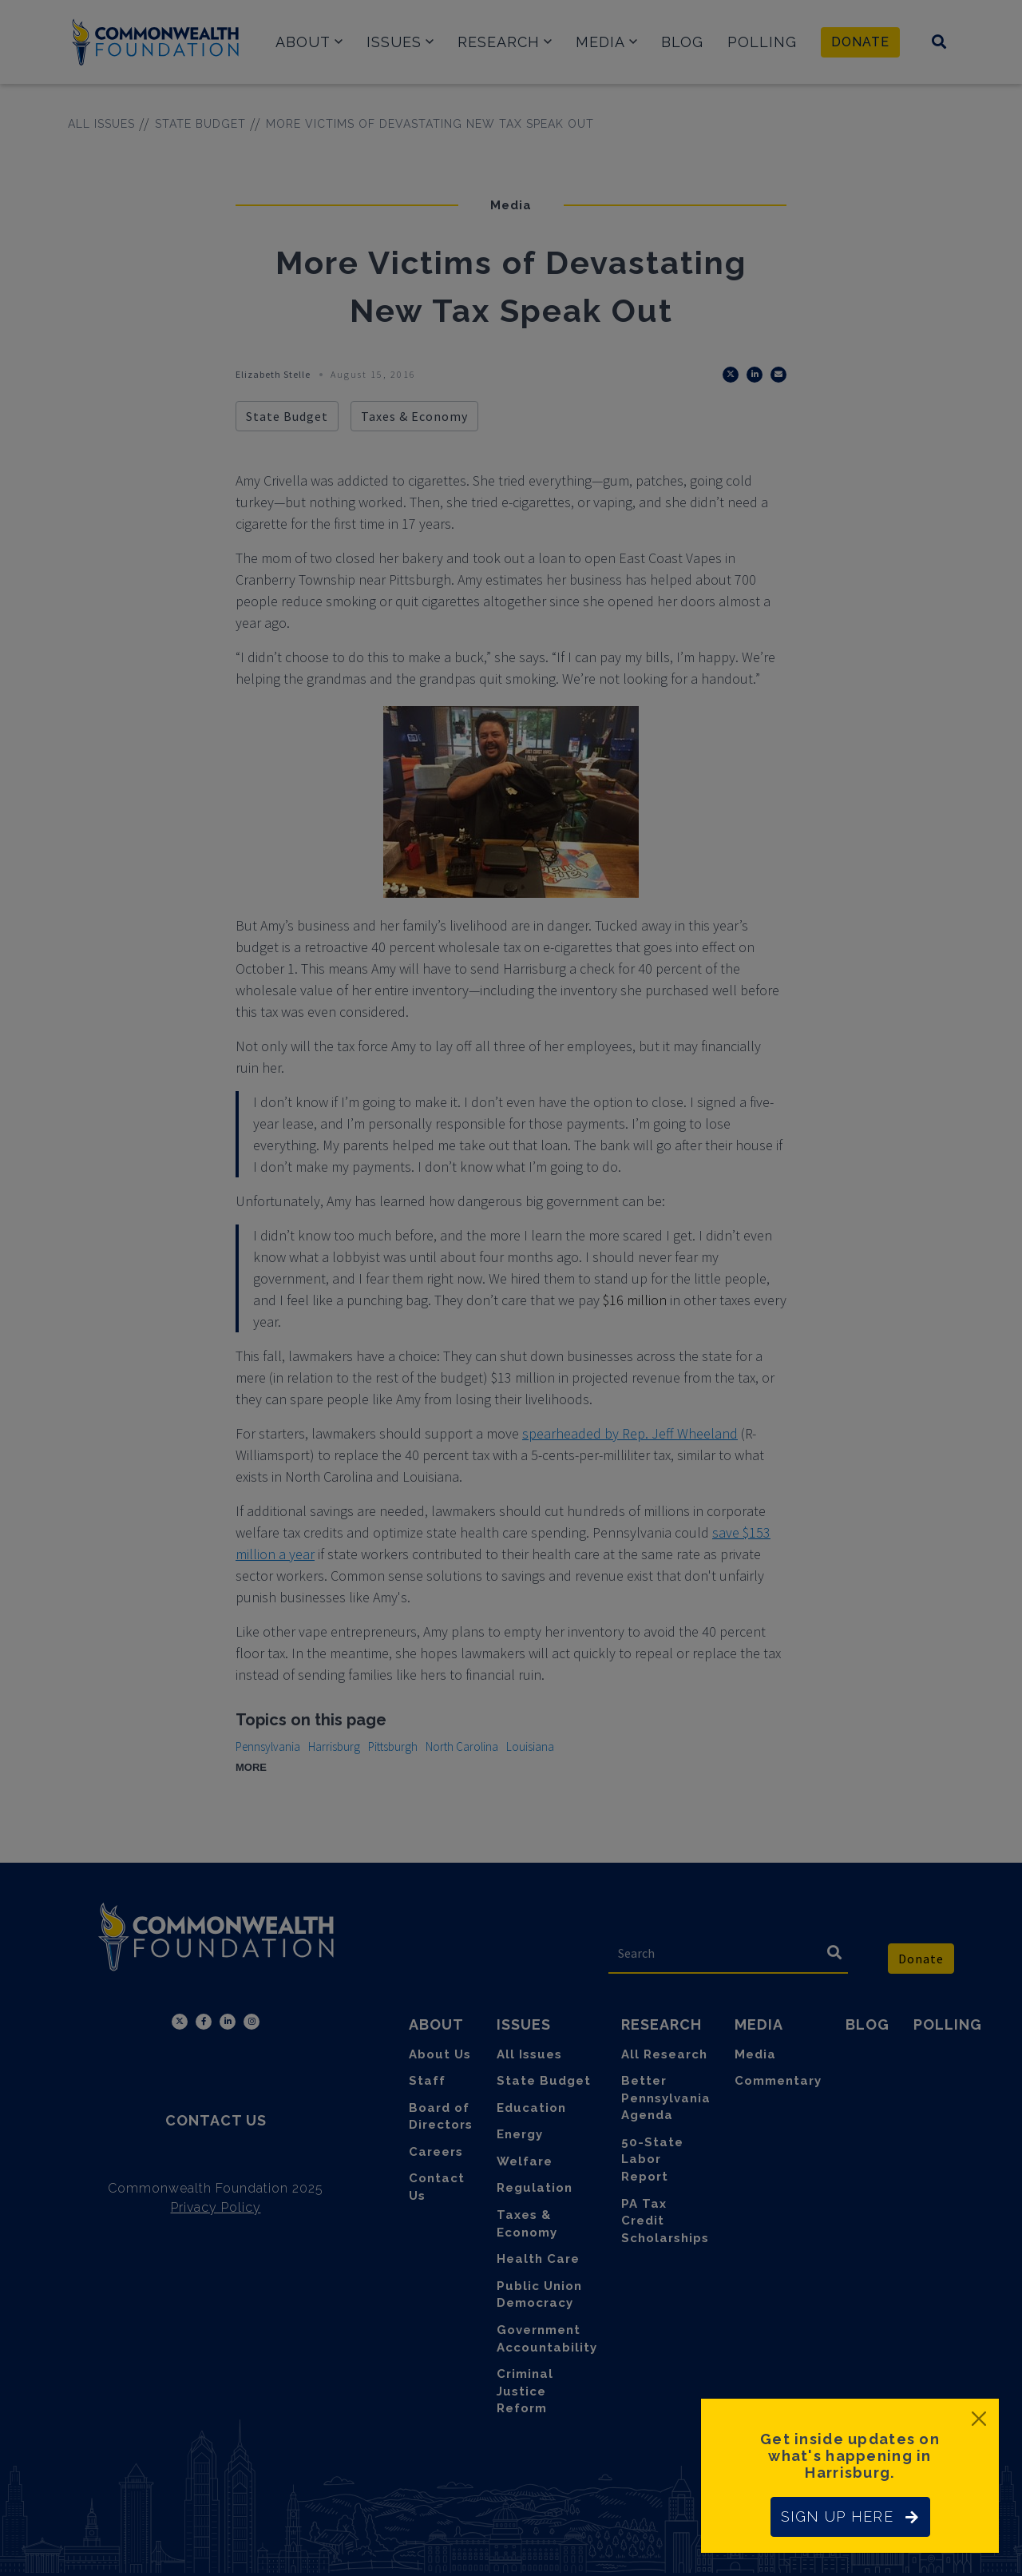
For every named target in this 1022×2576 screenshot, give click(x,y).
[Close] (978, 2418)
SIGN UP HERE (850, 2516)
